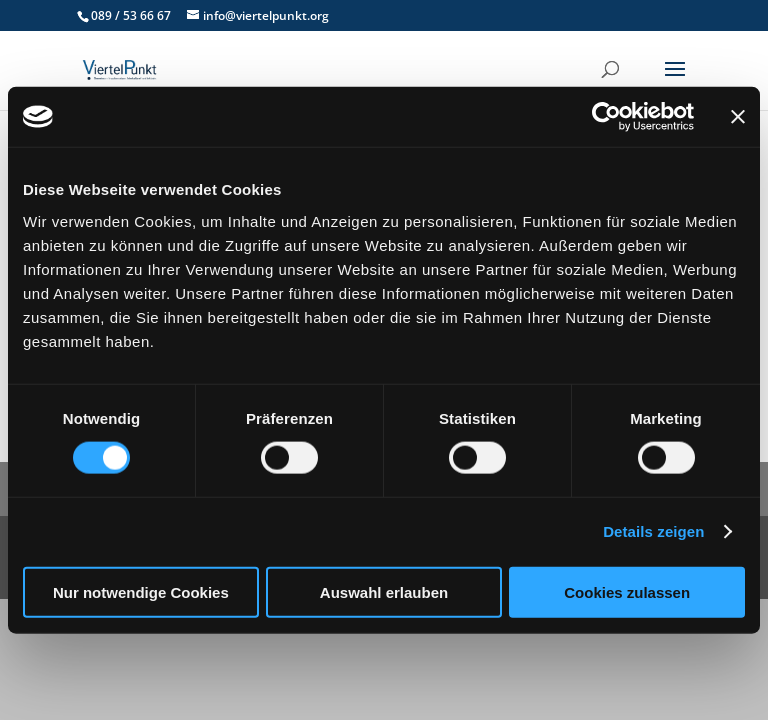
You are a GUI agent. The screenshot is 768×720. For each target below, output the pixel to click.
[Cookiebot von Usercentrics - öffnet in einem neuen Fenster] (606, 117)
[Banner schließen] (738, 117)
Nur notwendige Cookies (141, 591)
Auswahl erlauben (384, 591)
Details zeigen (653, 531)
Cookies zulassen (627, 591)
